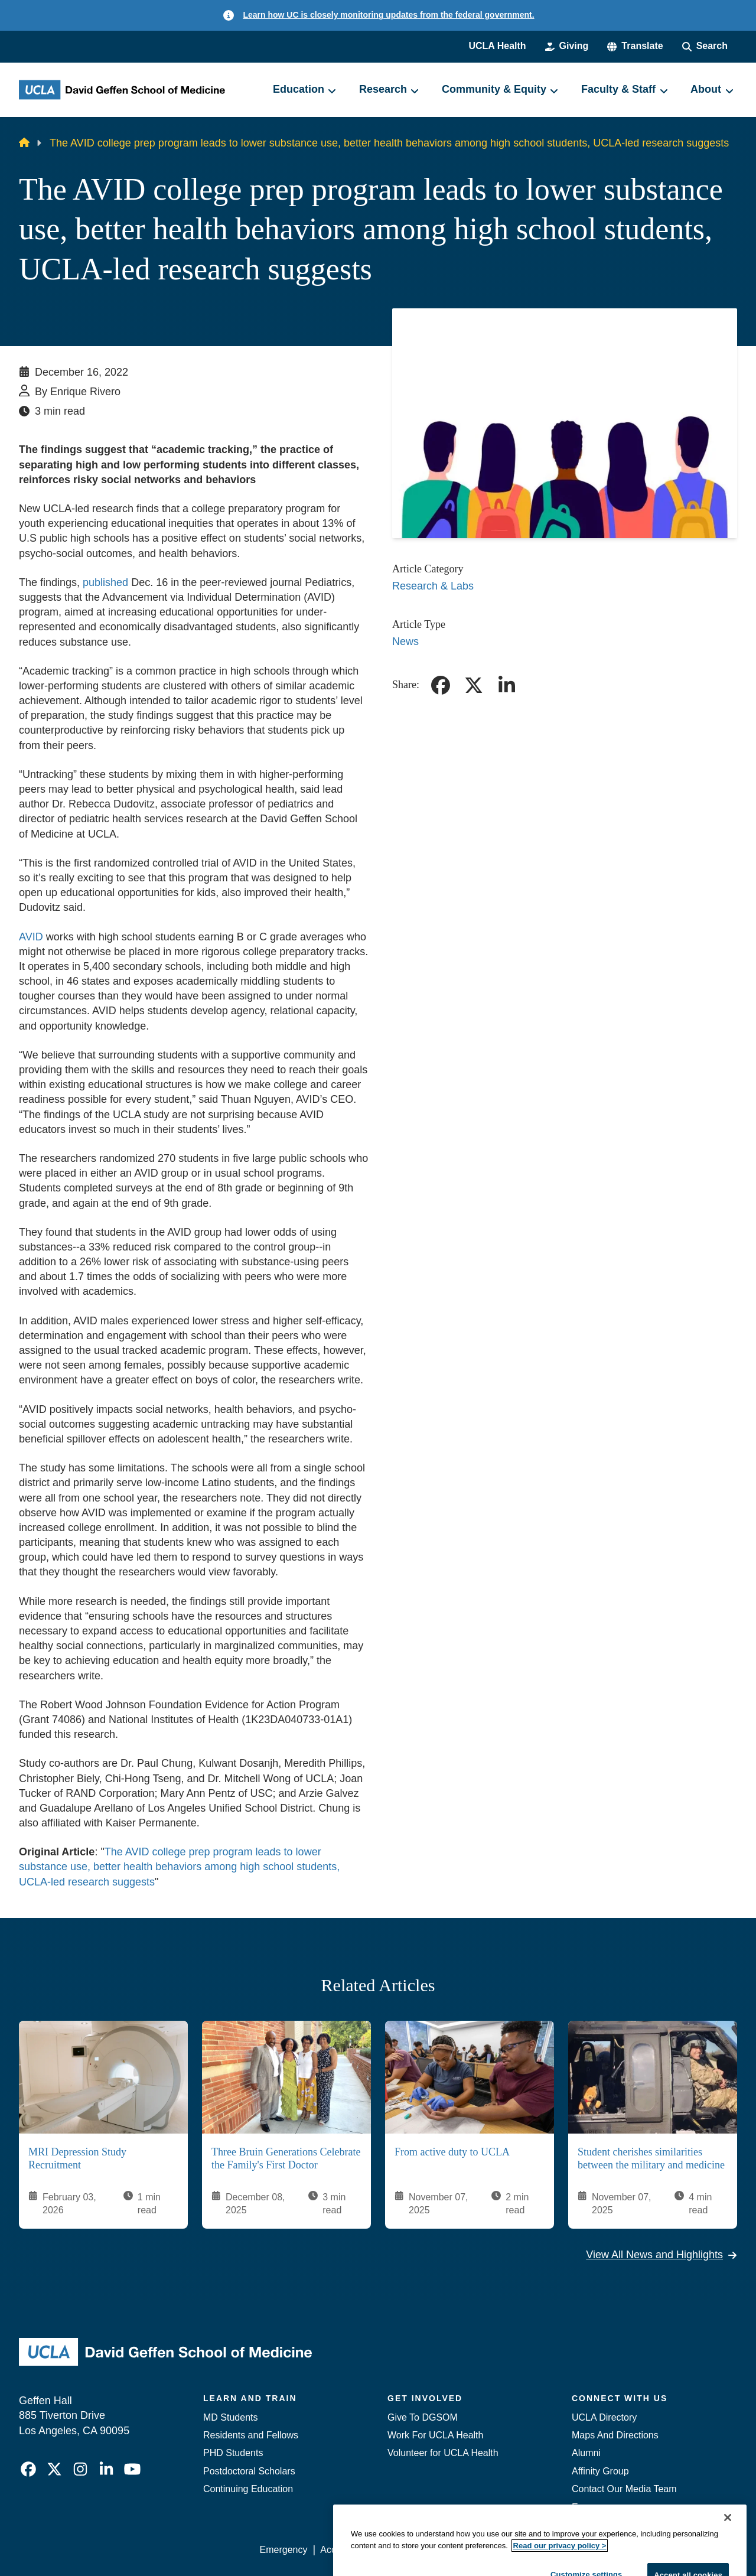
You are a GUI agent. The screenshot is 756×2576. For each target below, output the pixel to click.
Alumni (586, 2453)
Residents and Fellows (250, 2435)
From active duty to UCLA (452, 2151)
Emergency (596, 2507)
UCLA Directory (604, 2417)
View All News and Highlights (661, 2255)
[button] (635, 46)
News (405, 641)
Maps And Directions (615, 2435)
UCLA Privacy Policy (427, 2550)
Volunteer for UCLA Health (442, 2453)
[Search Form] (705, 46)
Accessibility (346, 2550)
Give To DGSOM (422, 2417)
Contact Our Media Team (624, 2489)
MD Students (230, 2417)
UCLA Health (497, 46)
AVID (31, 937)
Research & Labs (433, 586)
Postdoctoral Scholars (249, 2471)
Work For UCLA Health (435, 2435)
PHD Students (233, 2453)
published (105, 582)
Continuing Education (248, 2489)
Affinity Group (600, 2471)
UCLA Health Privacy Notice (542, 2550)
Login (625, 2550)
